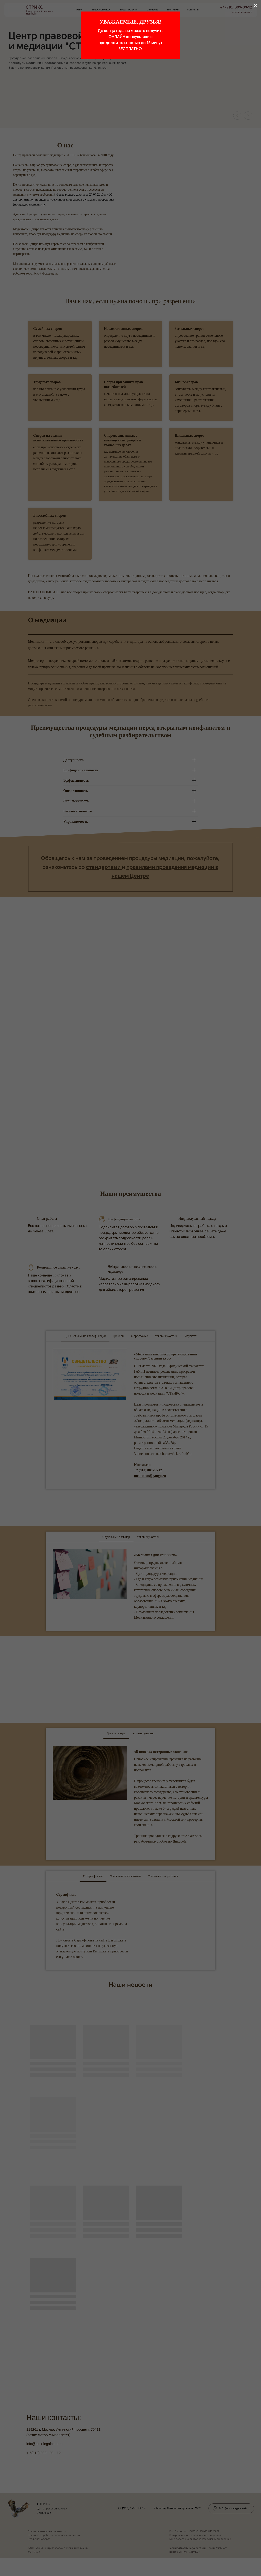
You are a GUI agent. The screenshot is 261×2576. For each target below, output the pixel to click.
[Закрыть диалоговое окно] (255, 5)
